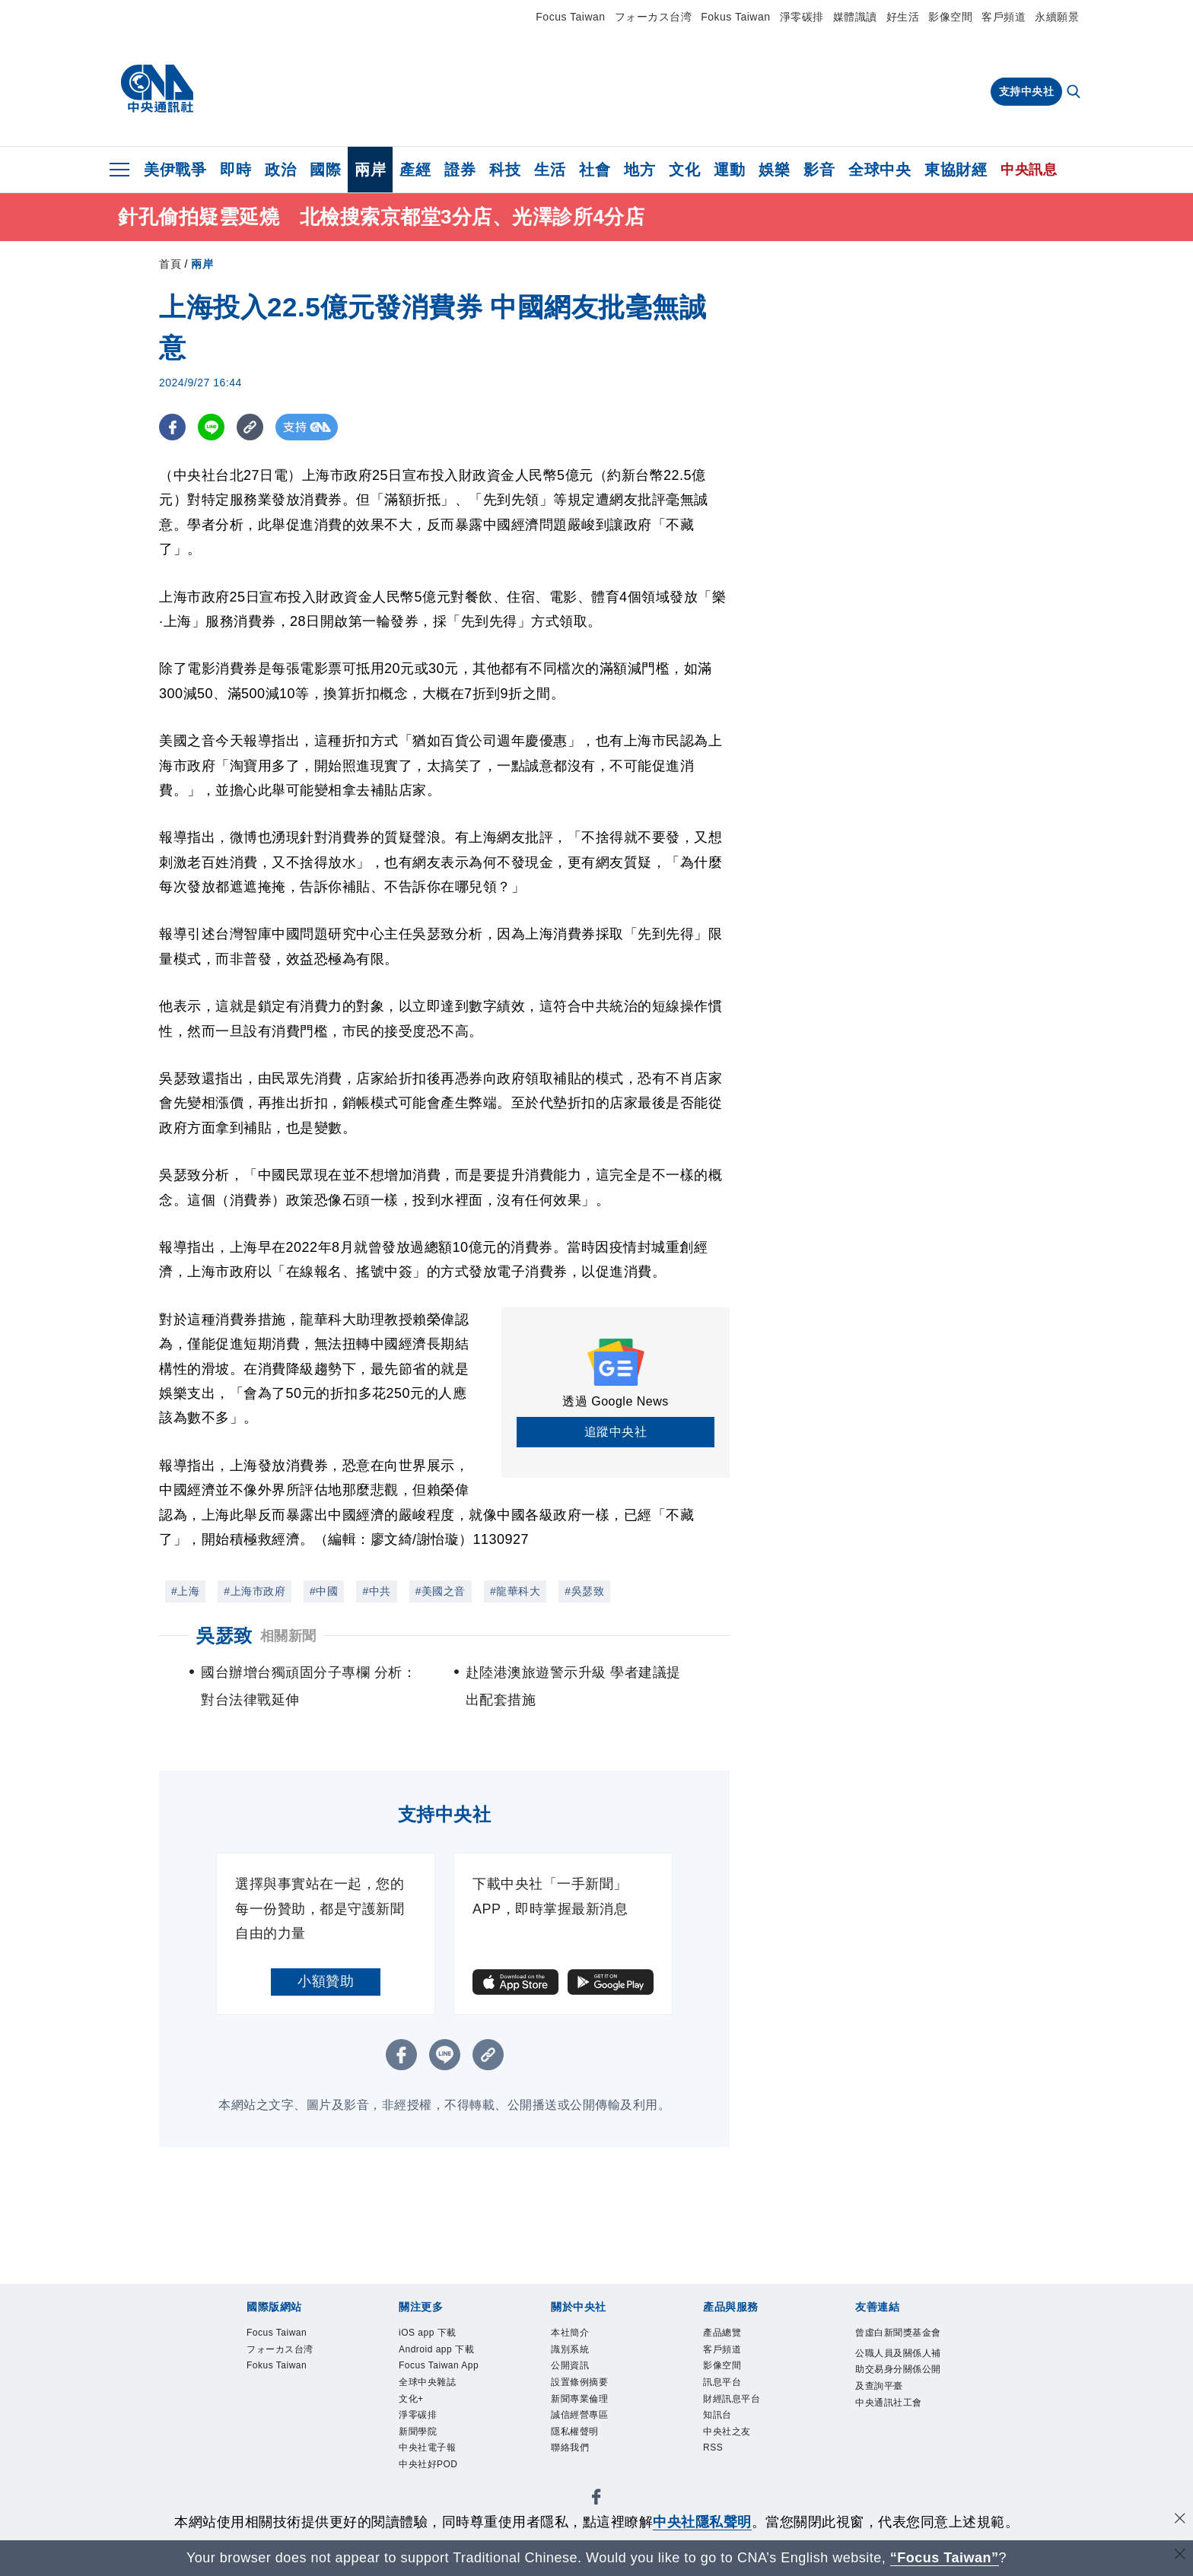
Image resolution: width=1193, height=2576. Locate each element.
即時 (235, 169)
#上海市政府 (254, 1591)
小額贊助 (325, 1981)
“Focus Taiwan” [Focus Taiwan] (944, 2557)
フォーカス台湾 (653, 16)
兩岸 (370, 169)
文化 (684, 169)
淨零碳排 (802, 16)
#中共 (376, 1591)
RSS (716, 2473)
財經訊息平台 (743, 2413)
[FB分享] (172, 427)
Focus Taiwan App (439, 2404)
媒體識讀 (855, 16)
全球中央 (879, 169)
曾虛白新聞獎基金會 (895, 2344)
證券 (460, 169)
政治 (280, 169)
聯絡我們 (577, 2473)
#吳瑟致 (584, 1591)
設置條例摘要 (591, 2394)
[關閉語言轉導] (1180, 2556)
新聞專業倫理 (591, 2413)
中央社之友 (736, 2454)
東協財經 (955, 169)
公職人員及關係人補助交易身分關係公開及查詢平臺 (895, 2404)
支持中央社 (1027, 91)
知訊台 (723, 2434)
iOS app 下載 (438, 2334)
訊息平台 (729, 2394)
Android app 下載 (443, 2364)
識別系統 (577, 2354)
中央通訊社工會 (895, 2464)
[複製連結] (250, 427)
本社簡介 (577, 2334)
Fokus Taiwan (735, 16)
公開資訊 (577, 2374)
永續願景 (1057, 16)
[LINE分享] (211, 427)
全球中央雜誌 (439, 2434)
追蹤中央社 (615, 1431)
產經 (415, 169)
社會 (594, 169)
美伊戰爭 (175, 169)
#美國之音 (440, 1591)
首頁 (170, 264)
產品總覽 (729, 2334)
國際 (325, 169)
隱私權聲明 (584, 2454)
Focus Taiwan (570, 16)
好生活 (903, 16)
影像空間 (950, 16)
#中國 (324, 1591)
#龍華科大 (515, 1591)
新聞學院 (425, 2493)
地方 (639, 169)
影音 (819, 169)
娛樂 (774, 169)
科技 (504, 169)
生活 (549, 169)
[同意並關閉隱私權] (1180, 2520)
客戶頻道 (1003, 16)
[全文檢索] (1075, 92)
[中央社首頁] (157, 89)
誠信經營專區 (591, 2434)
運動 (729, 169)
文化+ (416, 2454)
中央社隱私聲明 (702, 2522)
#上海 (185, 1591)
